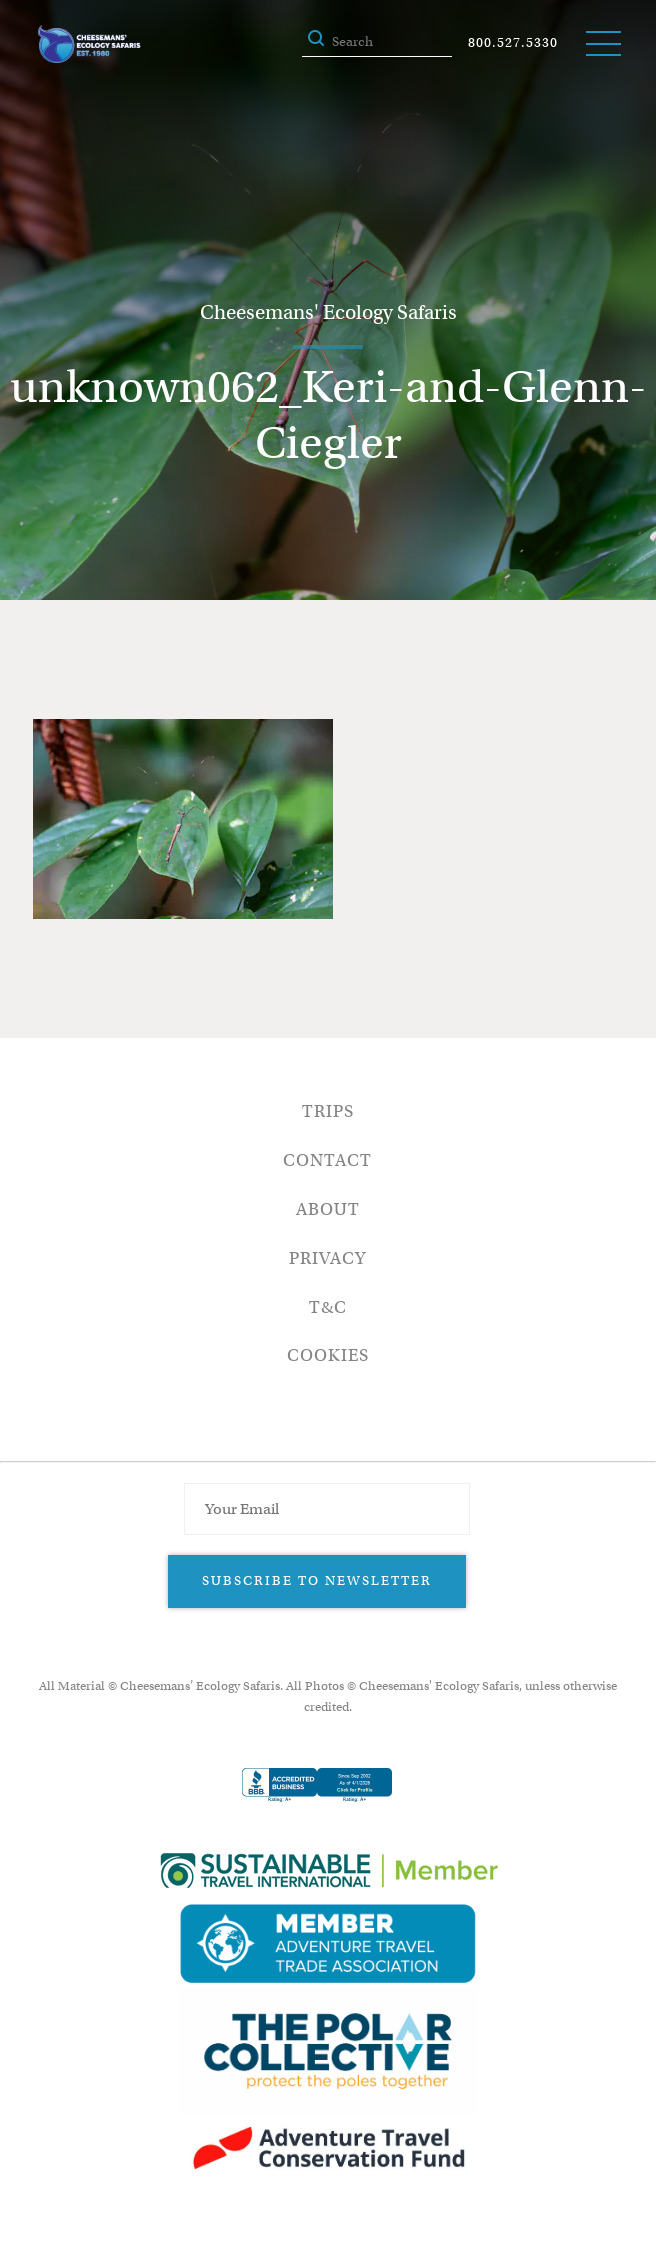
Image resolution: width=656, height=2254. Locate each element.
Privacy (327, 1258)
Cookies (328, 1355)
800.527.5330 (513, 42)
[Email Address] (327, 1509)
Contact (327, 1160)
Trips (328, 1111)
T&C (328, 1307)
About (328, 1209)
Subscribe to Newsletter (317, 1580)
